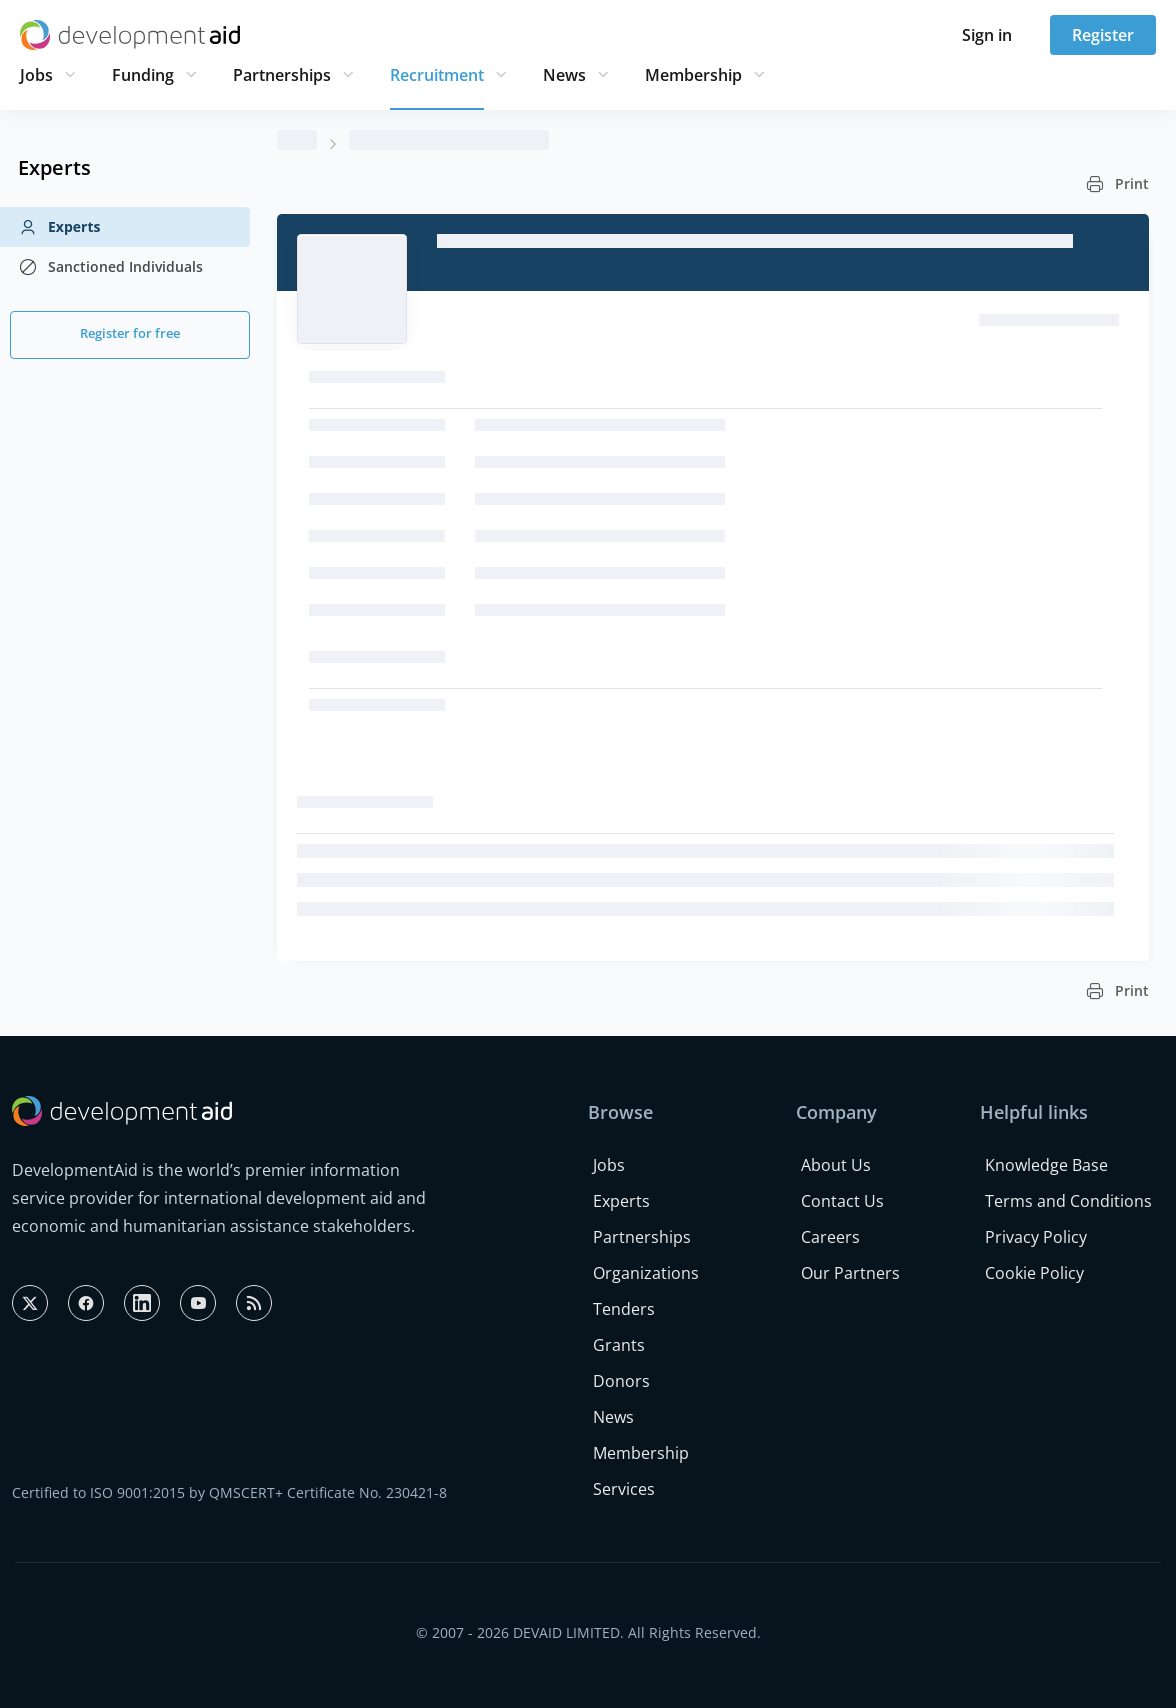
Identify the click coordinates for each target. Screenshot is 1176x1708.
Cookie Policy (1034, 1273)
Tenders (624, 1309)
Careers (830, 1237)
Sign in (987, 35)
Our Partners (850, 1273)
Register (1103, 35)
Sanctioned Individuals (110, 267)
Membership (693, 75)
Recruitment (437, 75)
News (564, 75)
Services (624, 1489)
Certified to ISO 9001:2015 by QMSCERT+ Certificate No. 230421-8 (229, 1492)
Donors (621, 1381)
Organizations (646, 1273)
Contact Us (842, 1201)
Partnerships (282, 75)
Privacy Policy (1036, 1237)
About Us (836, 1165)
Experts (59, 227)
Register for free (130, 333)
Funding (143, 75)
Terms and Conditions (1068, 1201)
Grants (619, 1345)
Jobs (36, 75)
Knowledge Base (1046, 1165)
